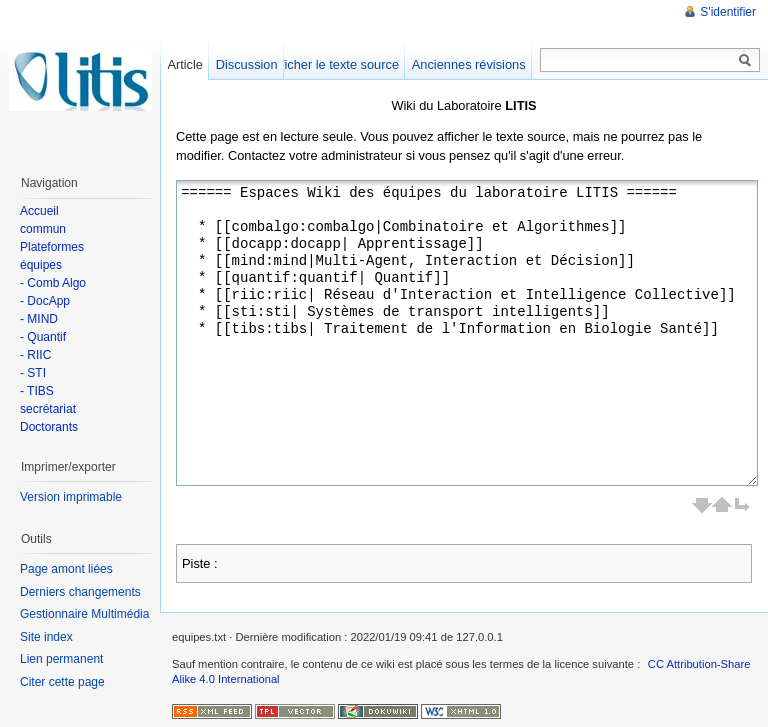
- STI (33, 373)
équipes (41, 265)
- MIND (39, 319)
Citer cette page (62, 682)
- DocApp (45, 301)
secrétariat (48, 409)
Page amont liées (66, 569)
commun (43, 229)
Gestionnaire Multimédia (84, 614)
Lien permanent (61, 659)
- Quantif (43, 337)
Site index (46, 637)
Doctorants (49, 427)
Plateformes (52, 247)
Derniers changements (80, 592)
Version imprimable (71, 497)
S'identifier (728, 12)
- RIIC (35, 355)
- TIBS (37, 391)
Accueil (39, 211)
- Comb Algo (53, 283)
